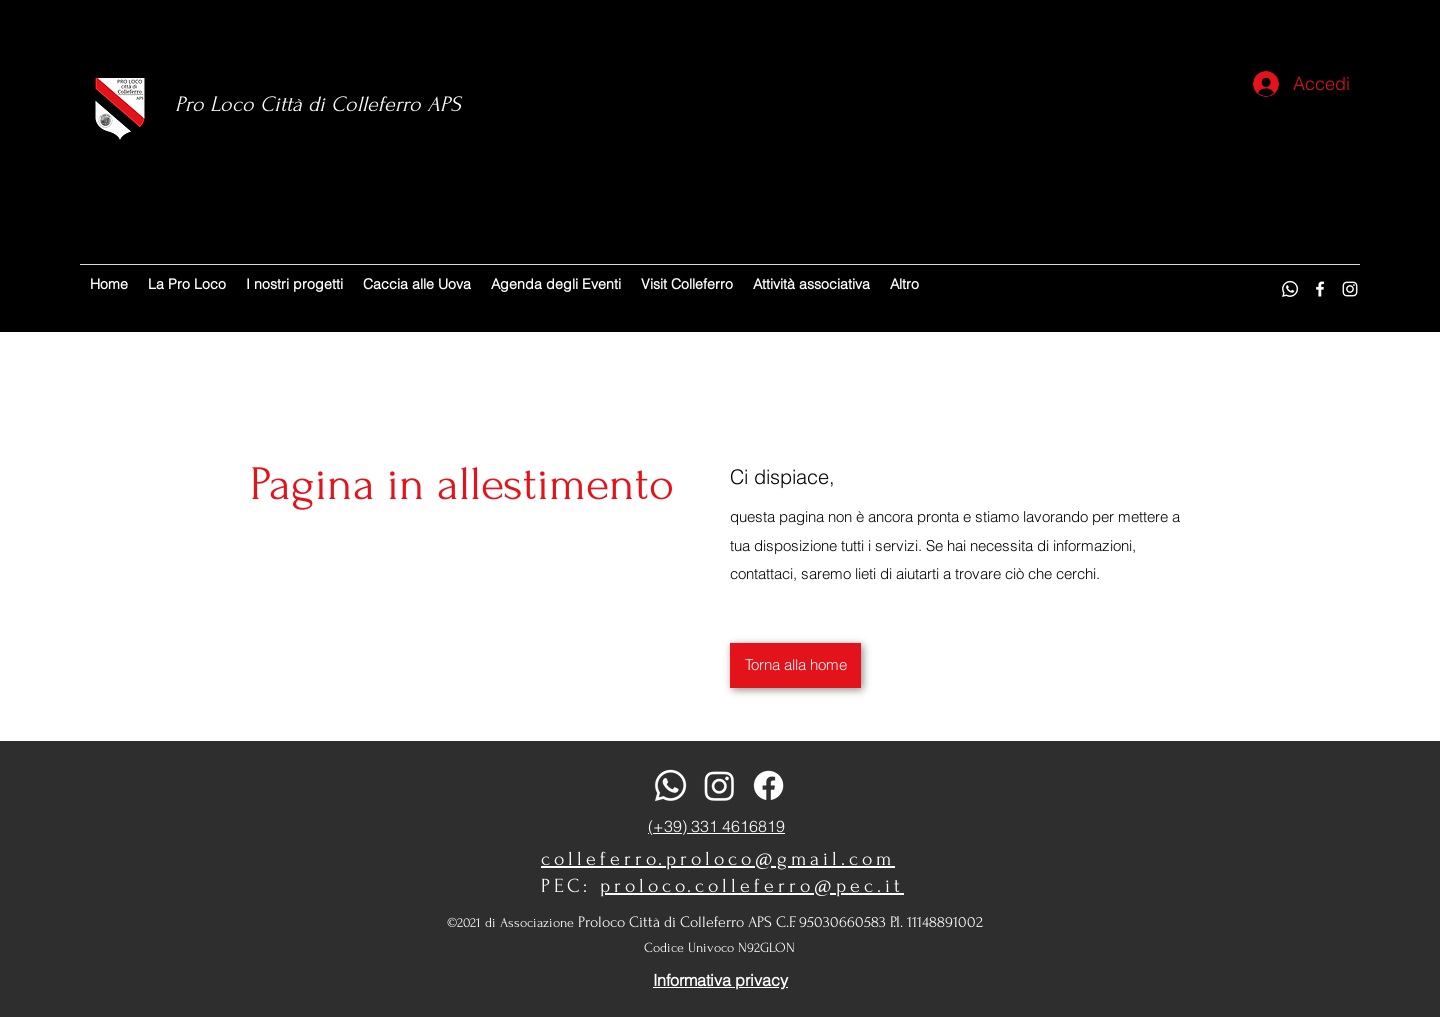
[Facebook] (1320, 289)
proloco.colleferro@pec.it (752, 886)
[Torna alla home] (795, 665)
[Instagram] (1350, 289)
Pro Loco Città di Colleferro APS (318, 104)
